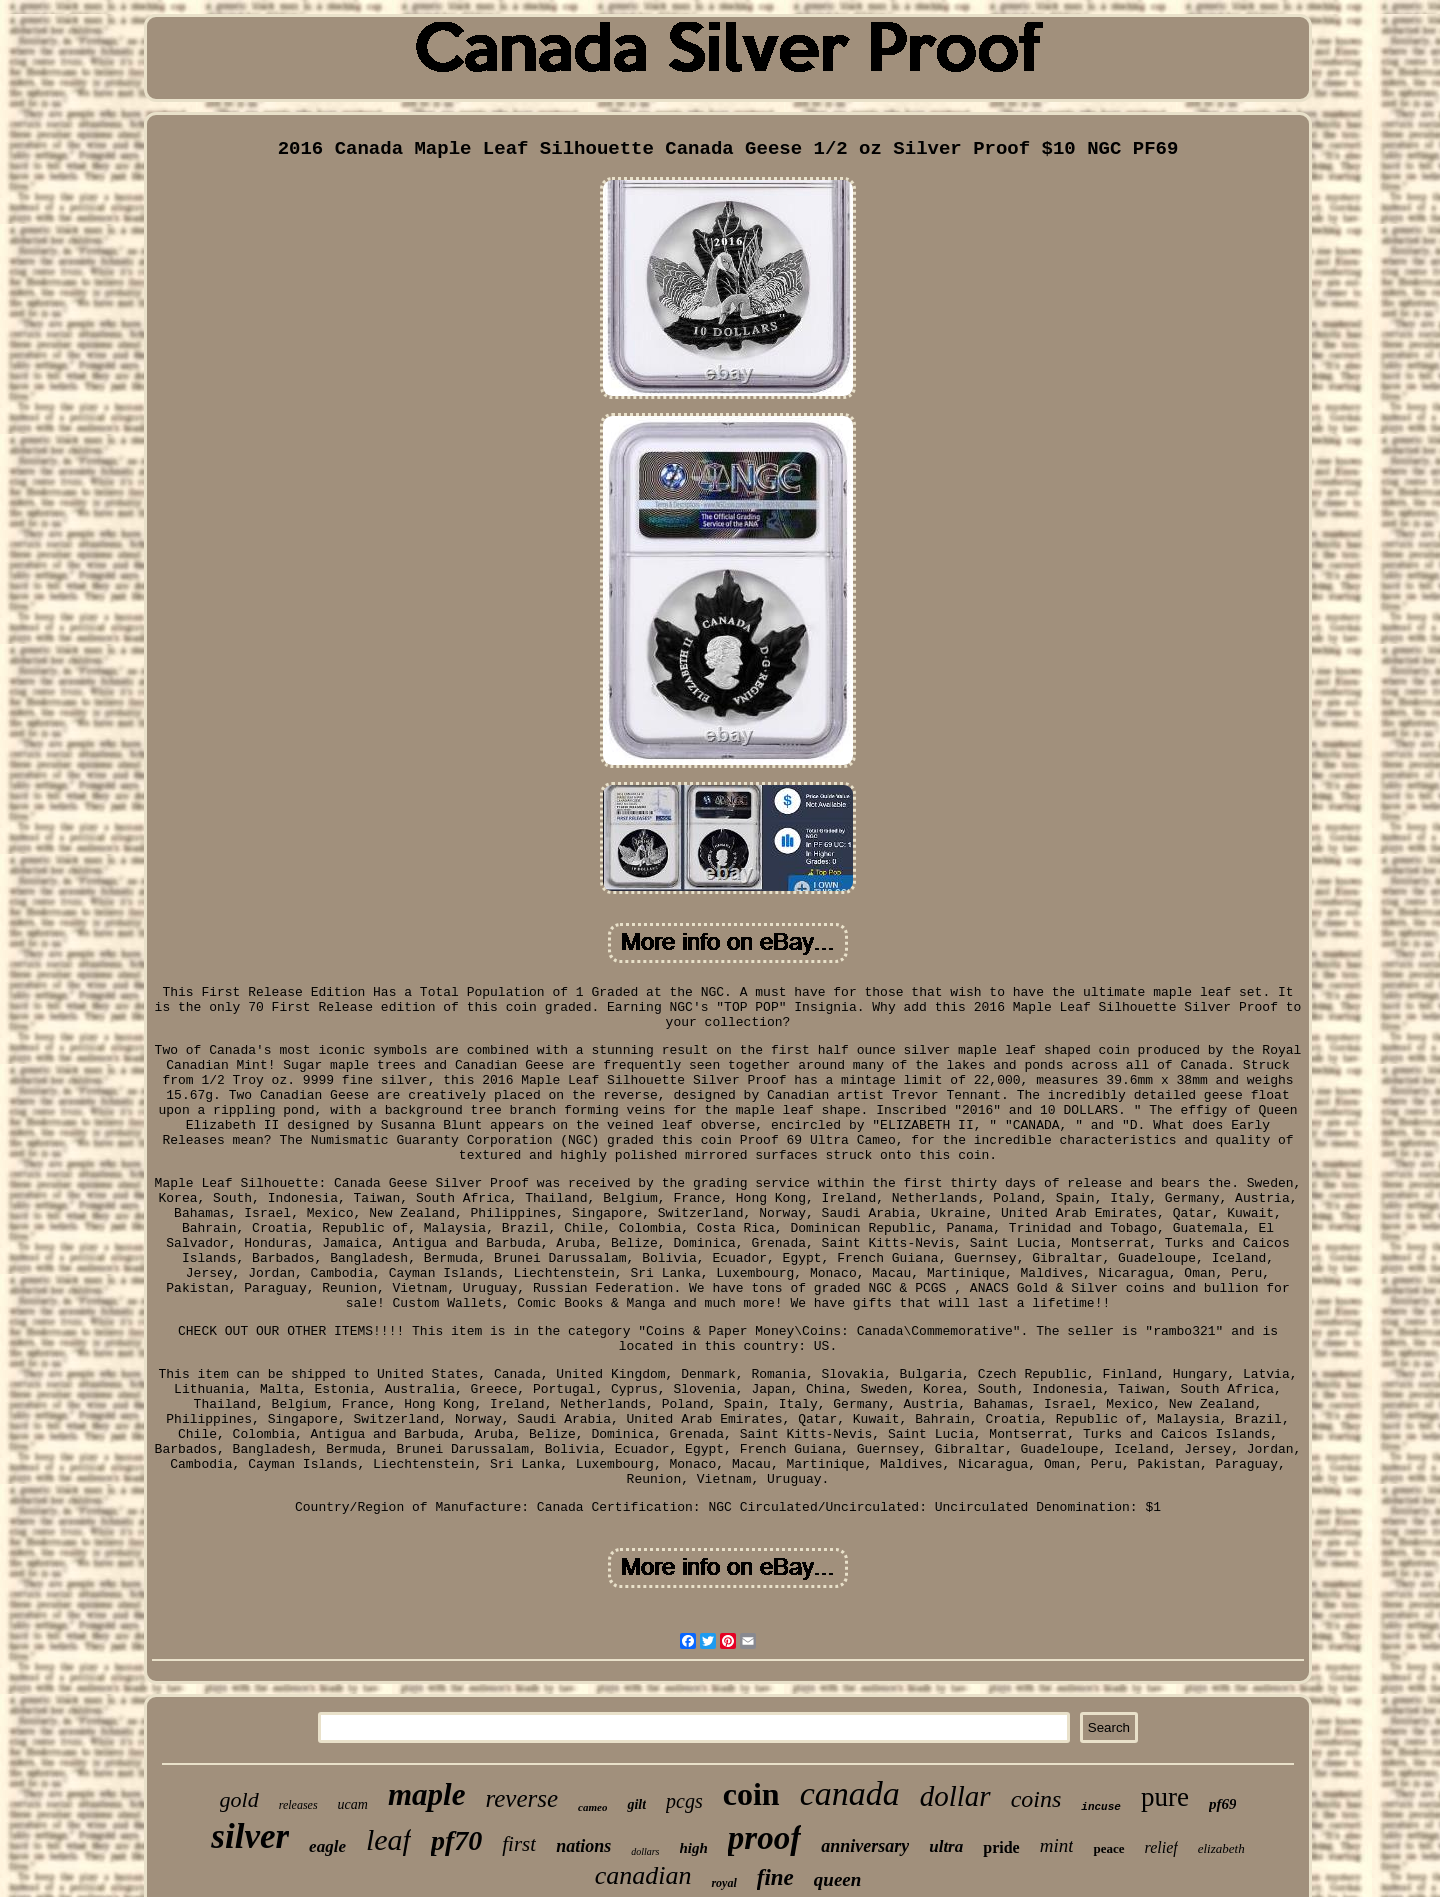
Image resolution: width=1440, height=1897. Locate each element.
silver (250, 1836)
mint (1057, 1845)
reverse (521, 1798)
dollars (645, 1851)
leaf (388, 1839)
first (519, 1844)
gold (239, 1799)
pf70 (456, 1840)
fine (775, 1877)
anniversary (865, 1846)
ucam (353, 1804)
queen (838, 1879)
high (694, 1848)
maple (427, 1794)
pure (1165, 1797)
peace (1108, 1848)
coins (1036, 1799)
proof (764, 1838)
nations (583, 1846)
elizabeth (1221, 1848)
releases (298, 1805)
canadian (643, 1875)
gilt (636, 1804)
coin (751, 1794)
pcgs (684, 1801)
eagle (327, 1846)
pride (1001, 1847)
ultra (946, 1846)
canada (850, 1793)
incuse (1101, 1807)
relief (1161, 1847)
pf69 (1223, 1804)
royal (723, 1883)
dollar (955, 1796)
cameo (592, 1807)
